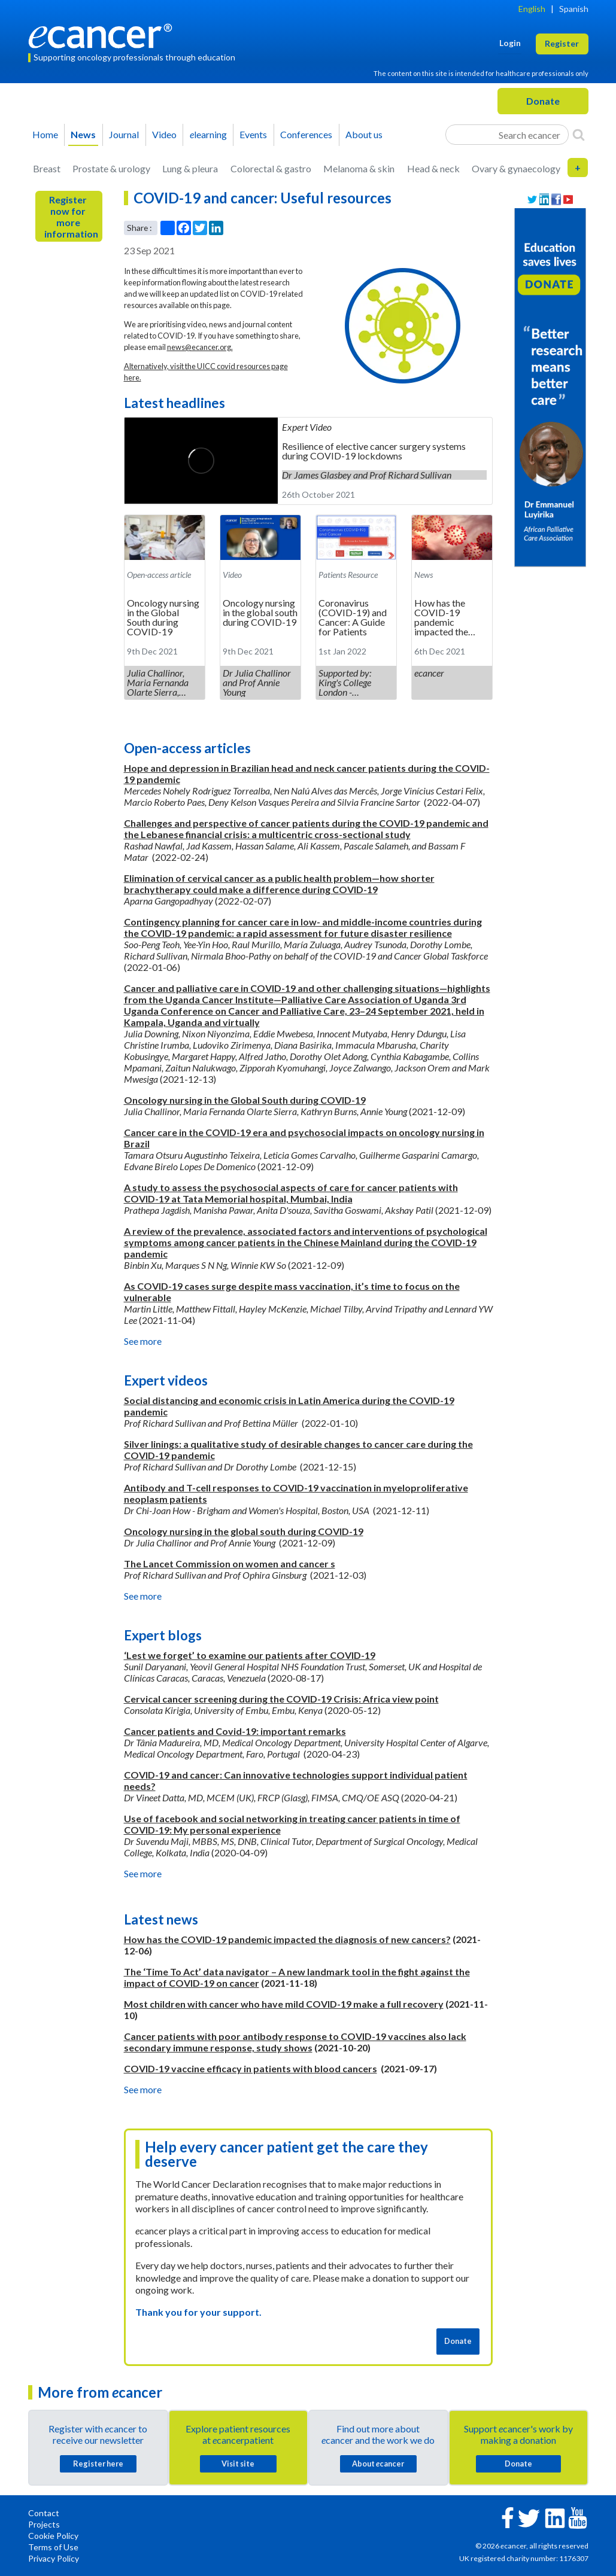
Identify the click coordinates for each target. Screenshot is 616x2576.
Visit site (237, 2463)
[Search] (578, 134)
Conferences (306, 134)
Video (164, 134)
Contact (43, 2513)
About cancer (378, 2463)
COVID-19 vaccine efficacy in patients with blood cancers (250, 2068)
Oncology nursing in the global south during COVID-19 (243, 1531)
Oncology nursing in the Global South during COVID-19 (245, 1100)
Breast (46, 168)
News (83, 134)
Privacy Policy (53, 2558)
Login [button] (510, 43)
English (531, 9)
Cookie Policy (53, 2536)
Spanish (573, 9)
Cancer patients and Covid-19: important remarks (235, 1731)
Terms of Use (53, 2547)
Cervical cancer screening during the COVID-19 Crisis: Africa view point (281, 1698)
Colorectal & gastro (270, 168)
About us (364, 134)
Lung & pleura (190, 168)
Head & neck (433, 168)
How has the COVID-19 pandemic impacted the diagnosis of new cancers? (287, 1939)
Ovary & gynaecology (516, 168)
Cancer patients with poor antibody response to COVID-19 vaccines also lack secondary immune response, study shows (295, 2041)
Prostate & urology (111, 168)
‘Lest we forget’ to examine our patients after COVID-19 (249, 1655)
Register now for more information (71, 216)
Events (253, 134)
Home (45, 134)
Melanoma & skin (359, 168)
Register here (98, 2463)
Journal (124, 134)
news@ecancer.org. (200, 347)
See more (143, 1341)
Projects (44, 2524)
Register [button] (562, 43)
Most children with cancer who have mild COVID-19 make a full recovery (284, 2003)
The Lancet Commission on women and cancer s (229, 1563)
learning (208, 134)
